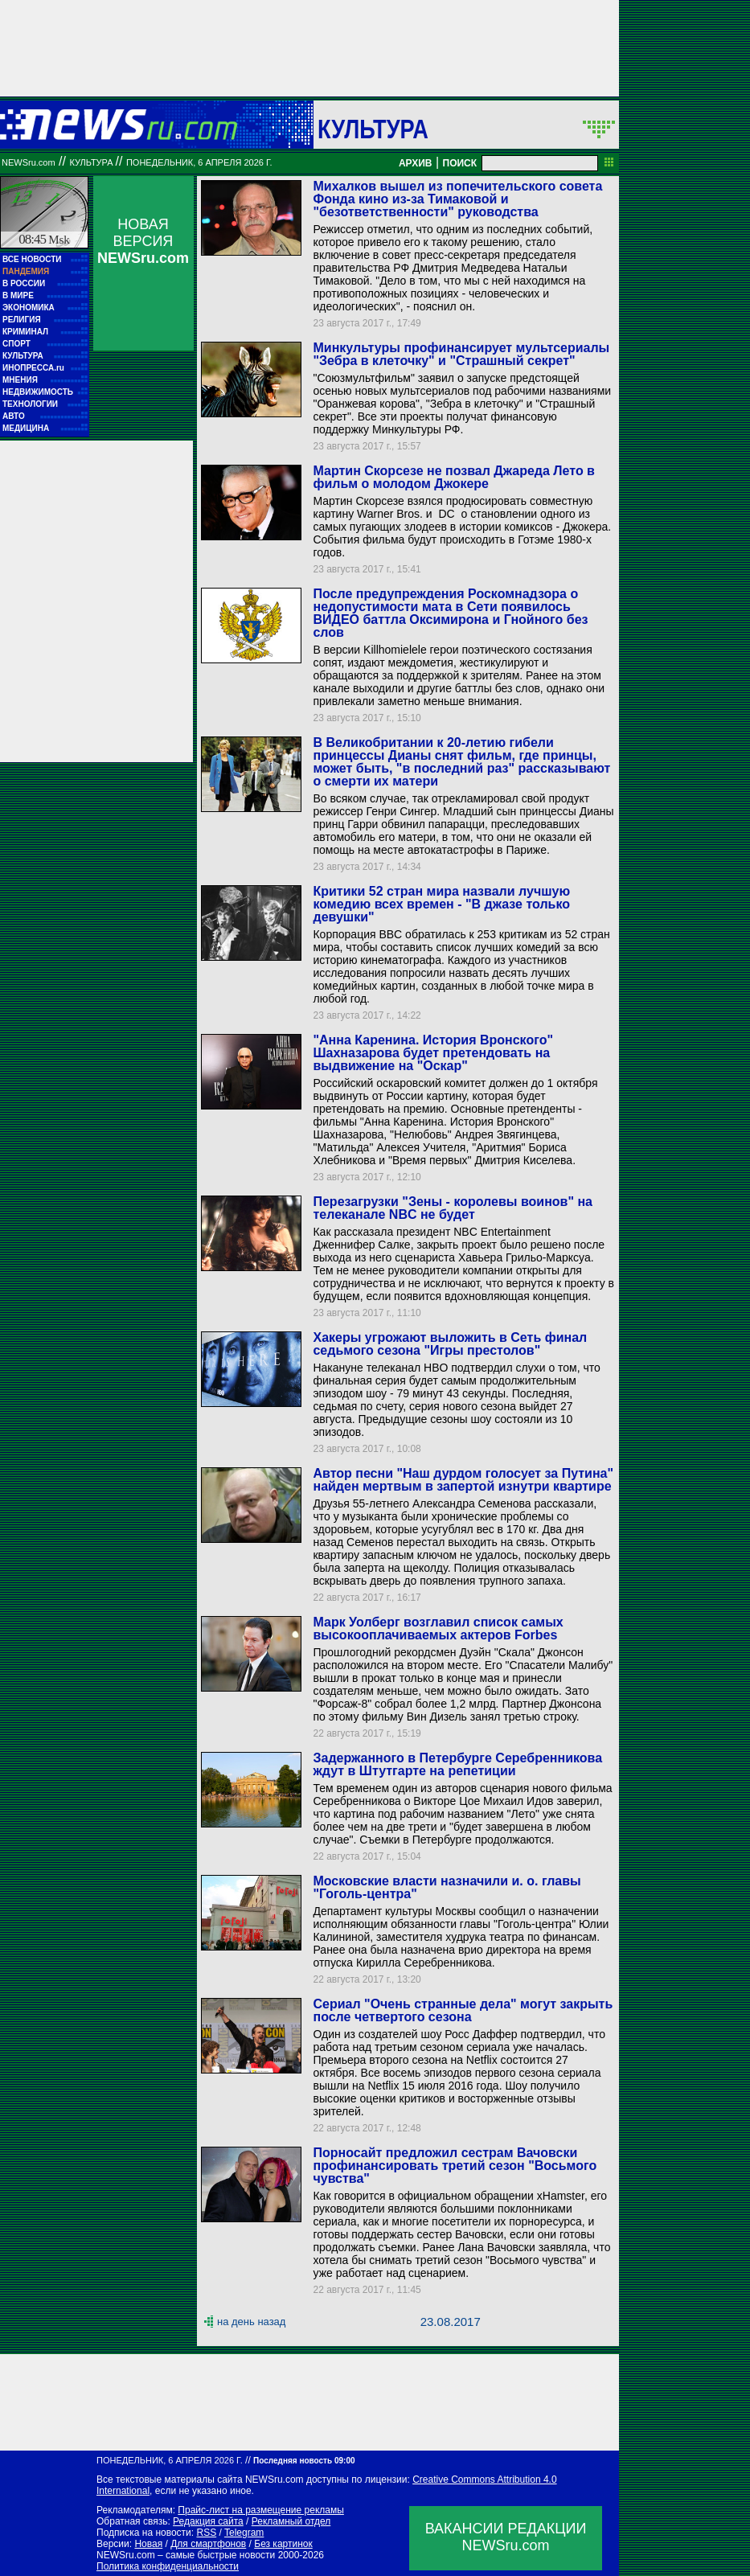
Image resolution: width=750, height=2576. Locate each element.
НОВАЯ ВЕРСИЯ (143, 241)
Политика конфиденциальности (167, 2566)
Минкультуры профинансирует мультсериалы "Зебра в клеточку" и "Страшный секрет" (461, 354)
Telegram (244, 2532)
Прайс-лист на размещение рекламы (261, 2510)
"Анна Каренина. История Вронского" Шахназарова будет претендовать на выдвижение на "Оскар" (433, 1053)
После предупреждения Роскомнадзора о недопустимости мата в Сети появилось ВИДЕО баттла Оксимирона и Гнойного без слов (450, 613)
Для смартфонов (208, 2543)
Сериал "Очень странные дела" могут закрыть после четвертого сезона (463, 2010)
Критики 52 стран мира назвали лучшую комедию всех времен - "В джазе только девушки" (441, 904)
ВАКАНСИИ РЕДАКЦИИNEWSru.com (506, 2537)
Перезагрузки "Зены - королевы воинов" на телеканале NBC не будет (452, 1208)
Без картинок (283, 2543)
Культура (373, 128)
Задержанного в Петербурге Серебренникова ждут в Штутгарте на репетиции (457, 1764)
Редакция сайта (208, 2521)
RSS (206, 2532)
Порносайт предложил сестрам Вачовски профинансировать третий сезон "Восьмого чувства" (454, 2165)
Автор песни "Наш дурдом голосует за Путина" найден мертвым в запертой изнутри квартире (463, 1479)
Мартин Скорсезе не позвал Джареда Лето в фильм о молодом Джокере (453, 477)
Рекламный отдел (291, 2521)
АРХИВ (415, 163)
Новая (148, 2543)
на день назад (251, 2322)
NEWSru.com (28, 162)
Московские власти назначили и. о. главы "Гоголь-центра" (446, 1887)
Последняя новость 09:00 (304, 2460)
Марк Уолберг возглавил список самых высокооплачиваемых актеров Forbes (438, 1628)
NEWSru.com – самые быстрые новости (185, 2555)
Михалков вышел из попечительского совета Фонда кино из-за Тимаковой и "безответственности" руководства (457, 199)
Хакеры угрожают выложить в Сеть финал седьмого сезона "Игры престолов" (450, 1344)
